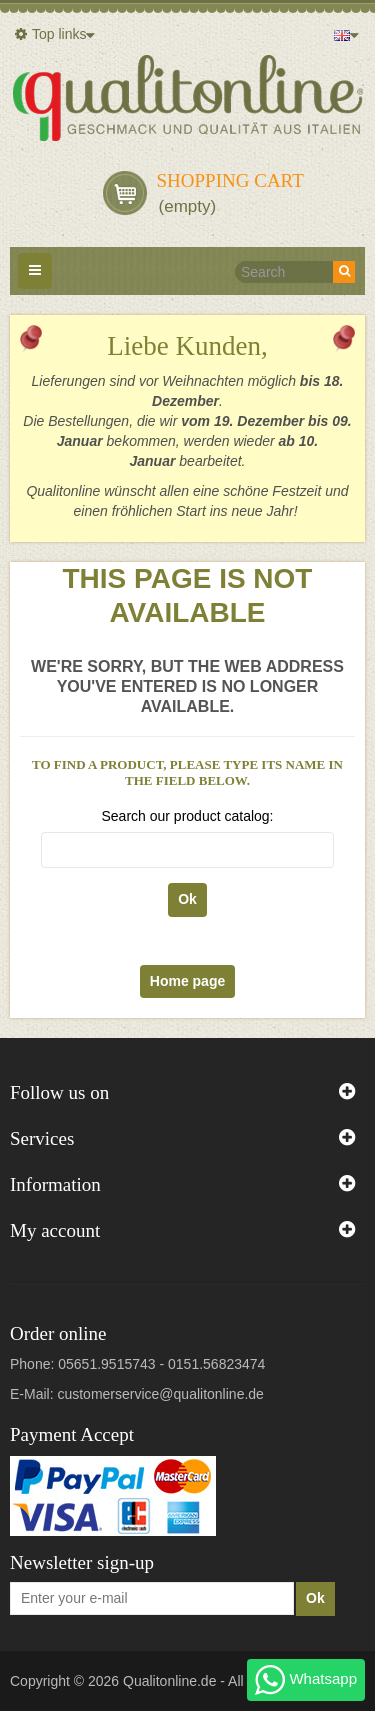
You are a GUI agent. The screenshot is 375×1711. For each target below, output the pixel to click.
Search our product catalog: (188, 816)
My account (55, 1230)
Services (42, 1138)
